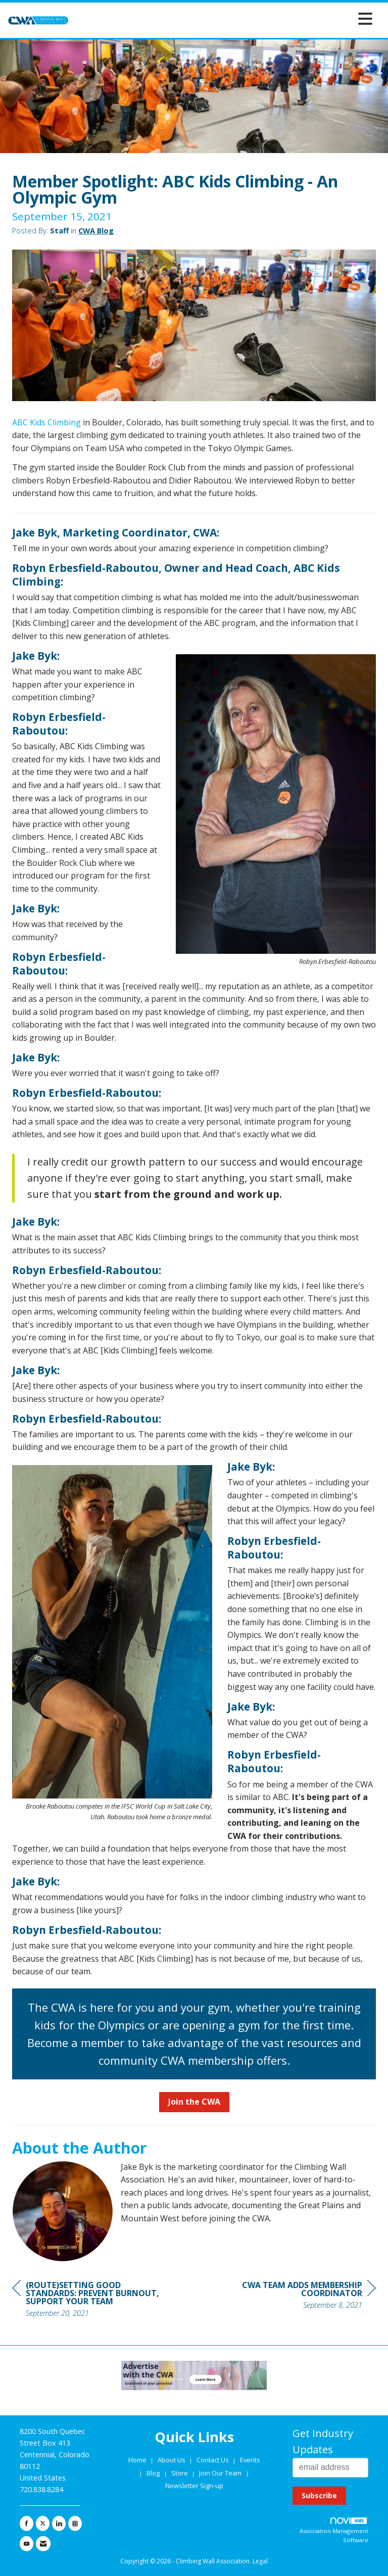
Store (180, 2472)
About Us (172, 2459)
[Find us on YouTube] (26, 2543)
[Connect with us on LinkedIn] (59, 2523)
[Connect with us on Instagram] (75, 2523)
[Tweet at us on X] (43, 2523)
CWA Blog (96, 230)
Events (250, 2459)
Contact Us (213, 2459)
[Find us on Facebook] (26, 2523)
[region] (300, 2296)
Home (138, 2459)
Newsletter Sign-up (194, 2485)
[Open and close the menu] (223, 18)
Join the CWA (194, 2101)
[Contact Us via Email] (43, 2543)
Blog (153, 2472)
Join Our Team (220, 2472)
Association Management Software (334, 2530)
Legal (260, 2561)
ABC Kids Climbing (46, 422)
